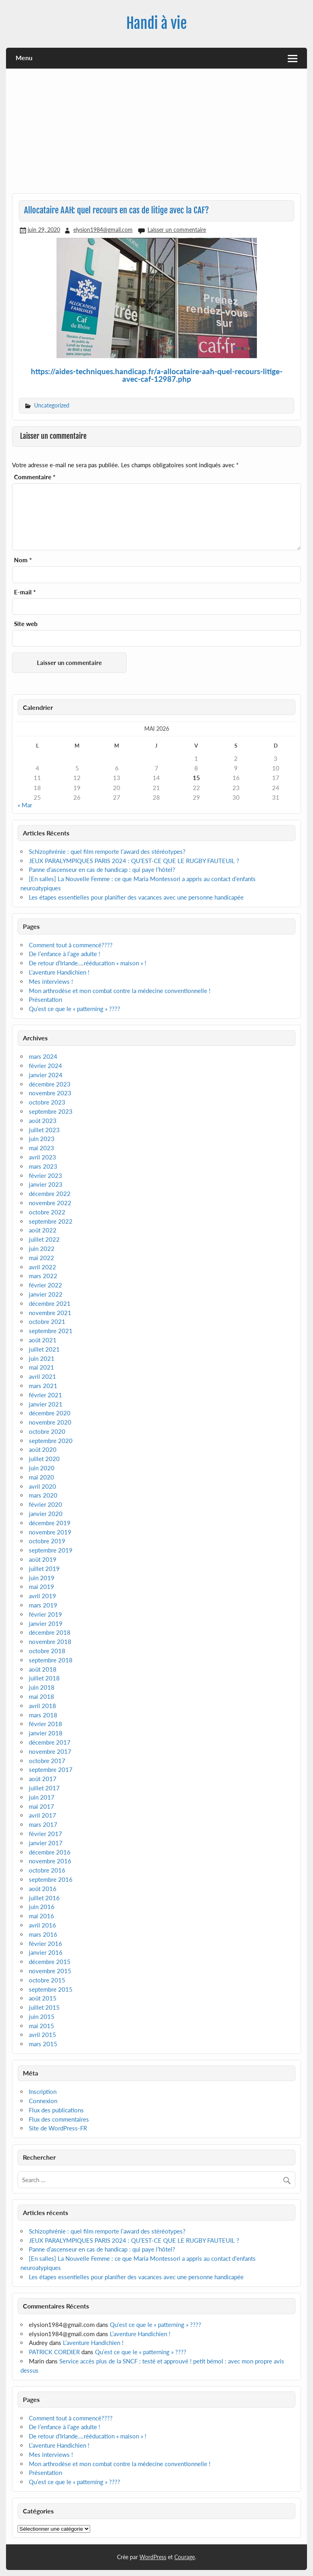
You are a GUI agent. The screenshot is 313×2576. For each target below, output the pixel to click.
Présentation (45, 999)
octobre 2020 (47, 1431)
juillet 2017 (44, 1788)
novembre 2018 (50, 1641)
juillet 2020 (44, 1458)
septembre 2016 (51, 1879)
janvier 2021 (46, 1404)
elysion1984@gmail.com (103, 229)
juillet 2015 (44, 2007)
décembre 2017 (50, 1742)
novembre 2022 (50, 1202)
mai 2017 (41, 1806)
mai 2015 (41, 2025)
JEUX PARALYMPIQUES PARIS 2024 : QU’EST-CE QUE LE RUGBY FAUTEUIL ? (134, 860)
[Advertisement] (156, 134)
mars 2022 (43, 1275)
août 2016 (43, 1888)
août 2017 (43, 1778)
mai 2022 (41, 1257)
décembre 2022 (50, 1193)
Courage (184, 2557)
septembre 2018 (51, 1660)
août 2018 (43, 1669)
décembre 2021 (50, 1303)
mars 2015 (43, 2043)
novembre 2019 (50, 1532)
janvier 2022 (46, 1294)
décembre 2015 (50, 1961)
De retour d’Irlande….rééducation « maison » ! (87, 963)
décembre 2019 (50, 1522)
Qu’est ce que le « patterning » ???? (74, 1008)
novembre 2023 (50, 1092)
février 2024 (45, 1065)
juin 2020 (42, 1467)
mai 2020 (41, 1477)
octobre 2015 (47, 1980)
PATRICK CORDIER (54, 2351)
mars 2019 (43, 1605)
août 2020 (43, 1449)
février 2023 (45, 1175)
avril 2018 (42, 1705)
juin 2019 (42, 1577)
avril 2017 (42, 1815)
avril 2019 (42, 1595)
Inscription (43, 2091)
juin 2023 (42, 1138)
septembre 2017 (51, 1769)
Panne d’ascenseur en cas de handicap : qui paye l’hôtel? (102, 869)
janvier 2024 (46, 1074)
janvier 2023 (46, 1184)
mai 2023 (41, 1147)
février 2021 (45, 1394)
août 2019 (43, 1559)
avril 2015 (42, 2034)
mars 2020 (43, 1495)
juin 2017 (42, 1797)
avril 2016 (42, 1925)
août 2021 (43, 1340)
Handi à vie (156, 23)
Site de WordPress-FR (58, 2128)
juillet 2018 (44, 1678)
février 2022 (45, 1285)
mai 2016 (41, 1915)
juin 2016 (42, 1906)
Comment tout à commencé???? (71, 945)
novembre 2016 (50, 1861)
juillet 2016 (44, 1897)
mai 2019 (41, 1586)
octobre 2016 (47, 1870)
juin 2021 (42, 1358)
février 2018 (45, 1723)
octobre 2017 (47, 1760)
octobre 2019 (47, 1540)
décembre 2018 (50, 1632)
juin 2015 (42, 2016)
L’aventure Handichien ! (59, 972)
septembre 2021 (51, 1330)
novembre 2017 (50, 1751)
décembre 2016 (50, 1852)
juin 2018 (42, 1687)
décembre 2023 (50, 1084)
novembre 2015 (50, 1970)
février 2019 (45, 1614)
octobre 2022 (47, 1212)
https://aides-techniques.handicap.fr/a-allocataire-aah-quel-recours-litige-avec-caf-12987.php (157, 375)
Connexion (43, 2100)
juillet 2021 (44, 1349)
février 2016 (45, 1943)
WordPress (152, 2557)
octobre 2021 (47, 1321)
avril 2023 (42, 1157)
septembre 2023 (51, 1111)
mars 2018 (43, 1715)
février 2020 (45, 1504)
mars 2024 (43, 1056)
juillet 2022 (44, 1239)
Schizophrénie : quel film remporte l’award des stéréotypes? (107, 851)
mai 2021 (41, 1367)
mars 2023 (43, 1166)
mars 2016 (43, 1934)
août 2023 (43, 1120)
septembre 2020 (51, 1440)
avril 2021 (42, 1376)
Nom (23, 560)
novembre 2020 (50, 1422)
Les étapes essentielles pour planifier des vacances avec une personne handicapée (137, 897)
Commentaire (34, 477)
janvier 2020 (46, 1513)
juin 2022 (42, 1248)
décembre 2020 (50, 1413)
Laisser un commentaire (176, 229)
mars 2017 (43, 1824)
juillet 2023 (44, 1129)
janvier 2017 (46, 1842)
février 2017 (45, 1833)
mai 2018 (41, 1696)
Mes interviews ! (51, 981)
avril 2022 (42, 1267)
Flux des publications (56, 2110)
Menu (24, 57)
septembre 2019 (51, 1550)
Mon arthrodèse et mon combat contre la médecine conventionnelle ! (119, 990)
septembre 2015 (51, 1989)
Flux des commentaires (59, 2119)
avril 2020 (42, 1486)
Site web (26, 624)
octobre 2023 (47, 1102)
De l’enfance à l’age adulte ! (64, 953)
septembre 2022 (51, 1221)
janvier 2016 (46, 1952)
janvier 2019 (46, 1623)
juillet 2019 (44, 1568)
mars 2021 (43, 1385)
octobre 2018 (47, 1650)
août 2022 (43, 1230)
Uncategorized (51, 405)
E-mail (25, 592)
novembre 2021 (50, 1312)
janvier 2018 (46, 1733)
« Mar (25, 805)
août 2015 (43, 1998)
